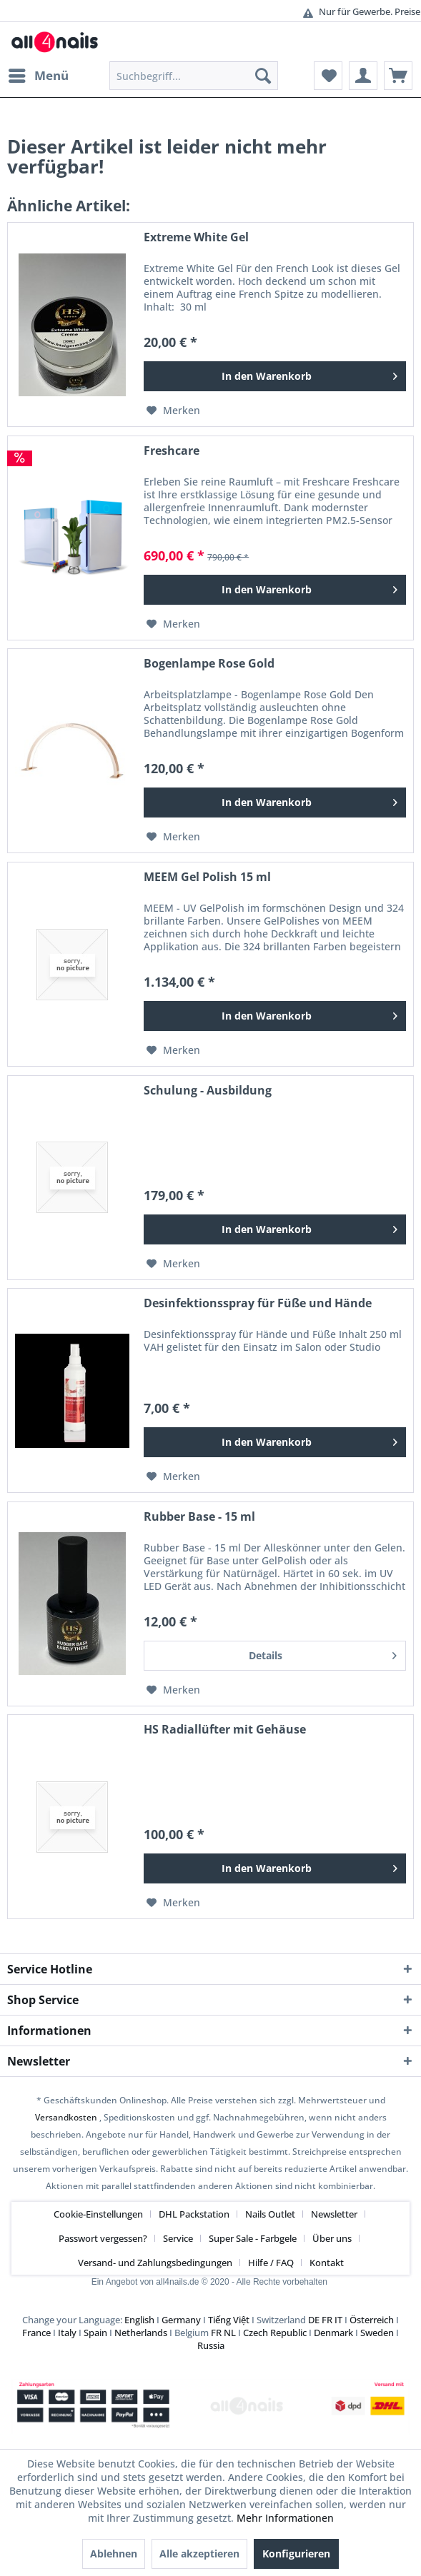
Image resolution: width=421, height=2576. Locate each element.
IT (338, 2319)
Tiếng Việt (228, 2319)
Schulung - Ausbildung (208, 1090)
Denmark (333, 2332)
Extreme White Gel (196, 237)
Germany (181, 2319)
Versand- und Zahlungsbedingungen (155, 2262)
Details (323, 1653)
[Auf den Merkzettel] (173, 410)
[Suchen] (263, 75)
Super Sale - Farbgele (253, 2238)
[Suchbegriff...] (193, 75)
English (139, 2319)
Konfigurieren (296, 2553)
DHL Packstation (194, 2214)
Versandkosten (66, 2117)
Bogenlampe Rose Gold (209, 663)
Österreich (372, 2319)
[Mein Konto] (363, 75)
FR (327, 2319)
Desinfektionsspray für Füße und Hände (258, 1303)
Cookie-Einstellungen (98, 2214)
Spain (95, 2332)
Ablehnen (113, 2553)
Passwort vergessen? (103, 2238)
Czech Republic (275, 2332)
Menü (39, 74)
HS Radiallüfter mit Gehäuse (225, 1729)
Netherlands (140, 2332)
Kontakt (326, 2262)
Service (178, 2238)
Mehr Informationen (285, 2518)
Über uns (332, 2238)
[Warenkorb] (398, 75)
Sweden (377, 2332)
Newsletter (334, 2214)
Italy (67, 2332)
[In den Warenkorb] (275, 376)
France (36, 2332)
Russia (210, 2345)
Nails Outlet (270, 2214)
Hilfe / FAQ (271, 2262)
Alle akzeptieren (199, 2553)
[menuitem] (38, 75)
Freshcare (171, 450)
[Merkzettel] (328, 75)
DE (314, 2319)
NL (230, 2332)
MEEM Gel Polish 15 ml (207, 877)
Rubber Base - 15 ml (199, 1516)
